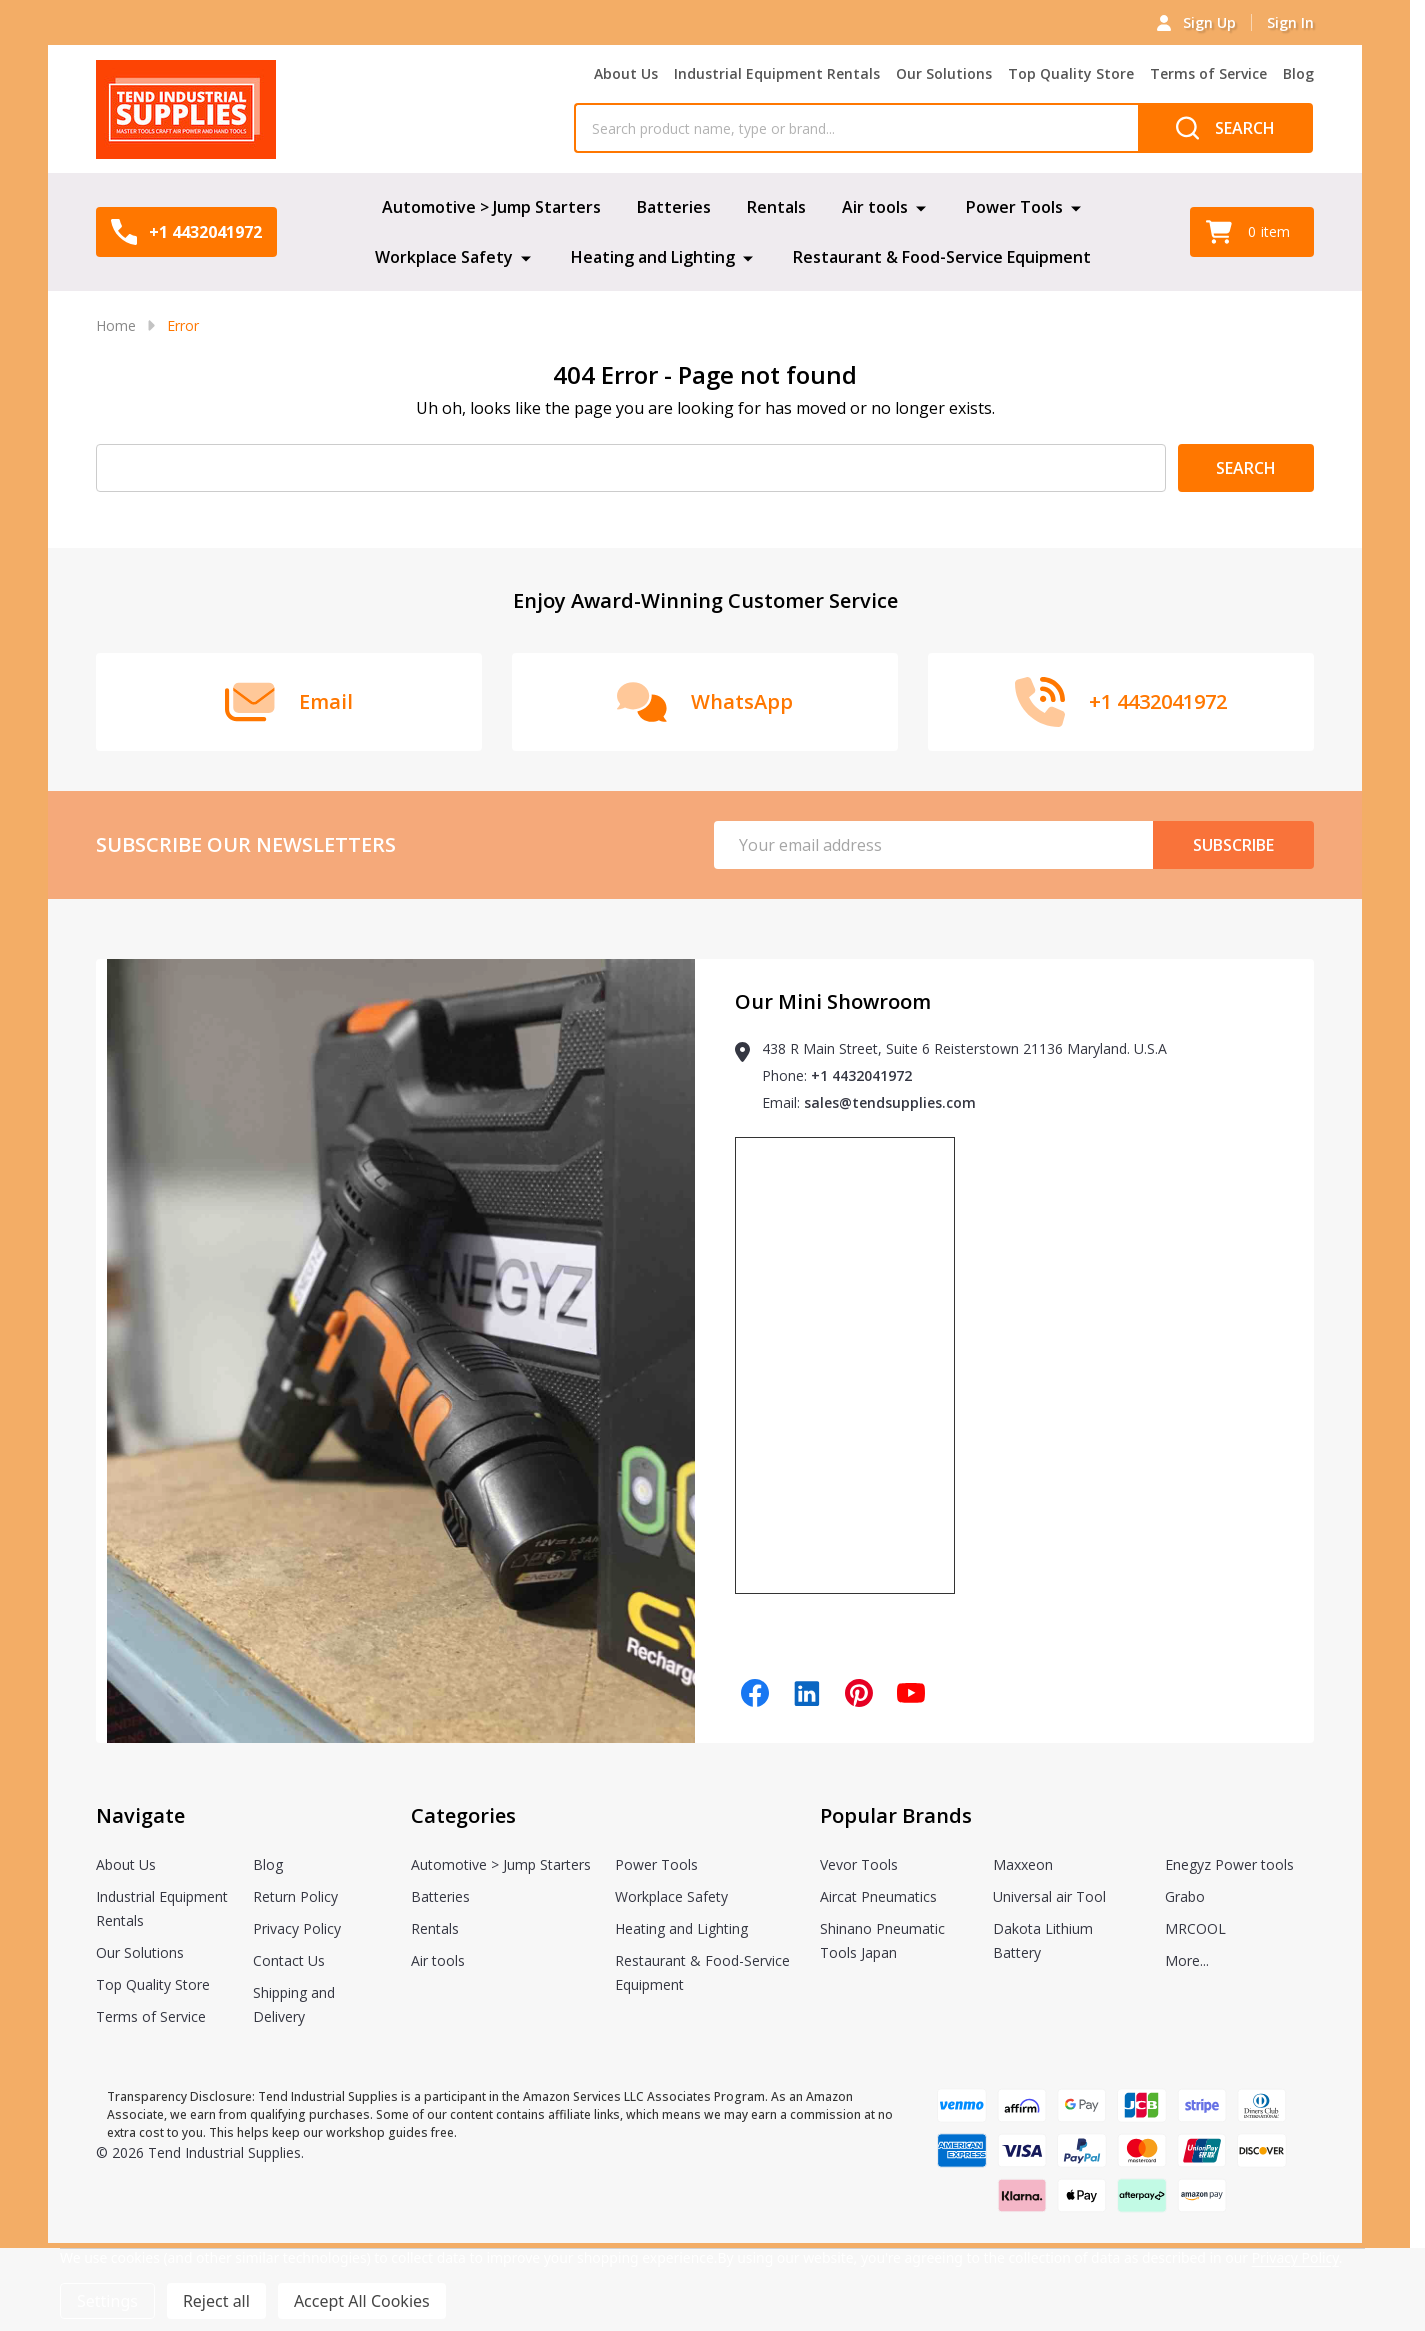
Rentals (776, 207)
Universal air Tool (1049, 1896)
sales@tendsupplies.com (890, 1102)
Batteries (674, 207)
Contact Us (289, 1960)
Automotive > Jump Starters (491, 207)
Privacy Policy (297, 1928)
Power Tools (1014, 207)
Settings (107, 2301)
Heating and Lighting (653, 257)
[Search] (1225, 128)
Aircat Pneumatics (878, 1896)
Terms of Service (1208, 73)
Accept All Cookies (362, 2301)
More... (1187, 1960)
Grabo (1185, 1896)
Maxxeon (1023, 1864)
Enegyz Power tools (1229, 1864)
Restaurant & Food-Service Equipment (942, 257)
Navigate (140, 1815)
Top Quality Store (1071, 73)
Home (116, 325)
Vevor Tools (859, 1864)
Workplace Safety (444, 257)
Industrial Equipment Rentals (777, 73)
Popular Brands (896, 1815)
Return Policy (295, 1896)
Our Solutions (944, 73)
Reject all (216, 2301)
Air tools (875, 207)
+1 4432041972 (861, 1075)
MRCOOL (1195, 1928)
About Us (626, 73)
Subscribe (1233, 845)
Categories (463, 1815)
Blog (1298, 73)
